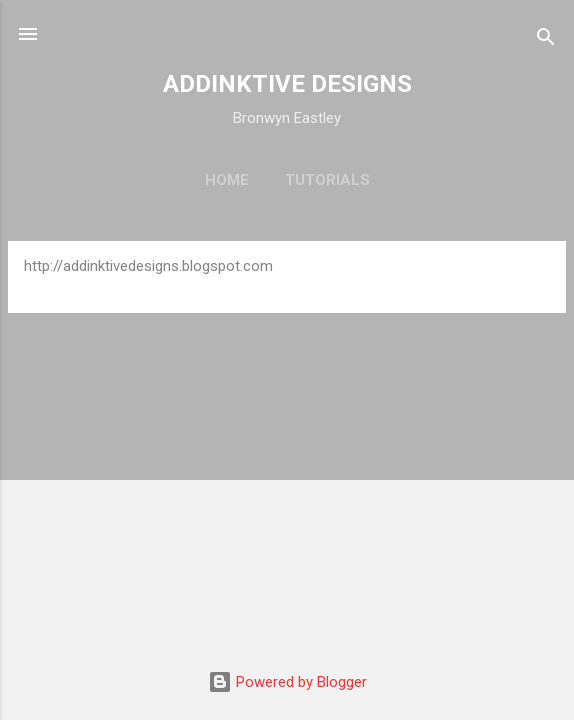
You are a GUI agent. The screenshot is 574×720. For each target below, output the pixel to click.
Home (227, 180)
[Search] (546, 40)
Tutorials (327, 180)
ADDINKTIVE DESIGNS (287, 84)
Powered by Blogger (287, 682)
